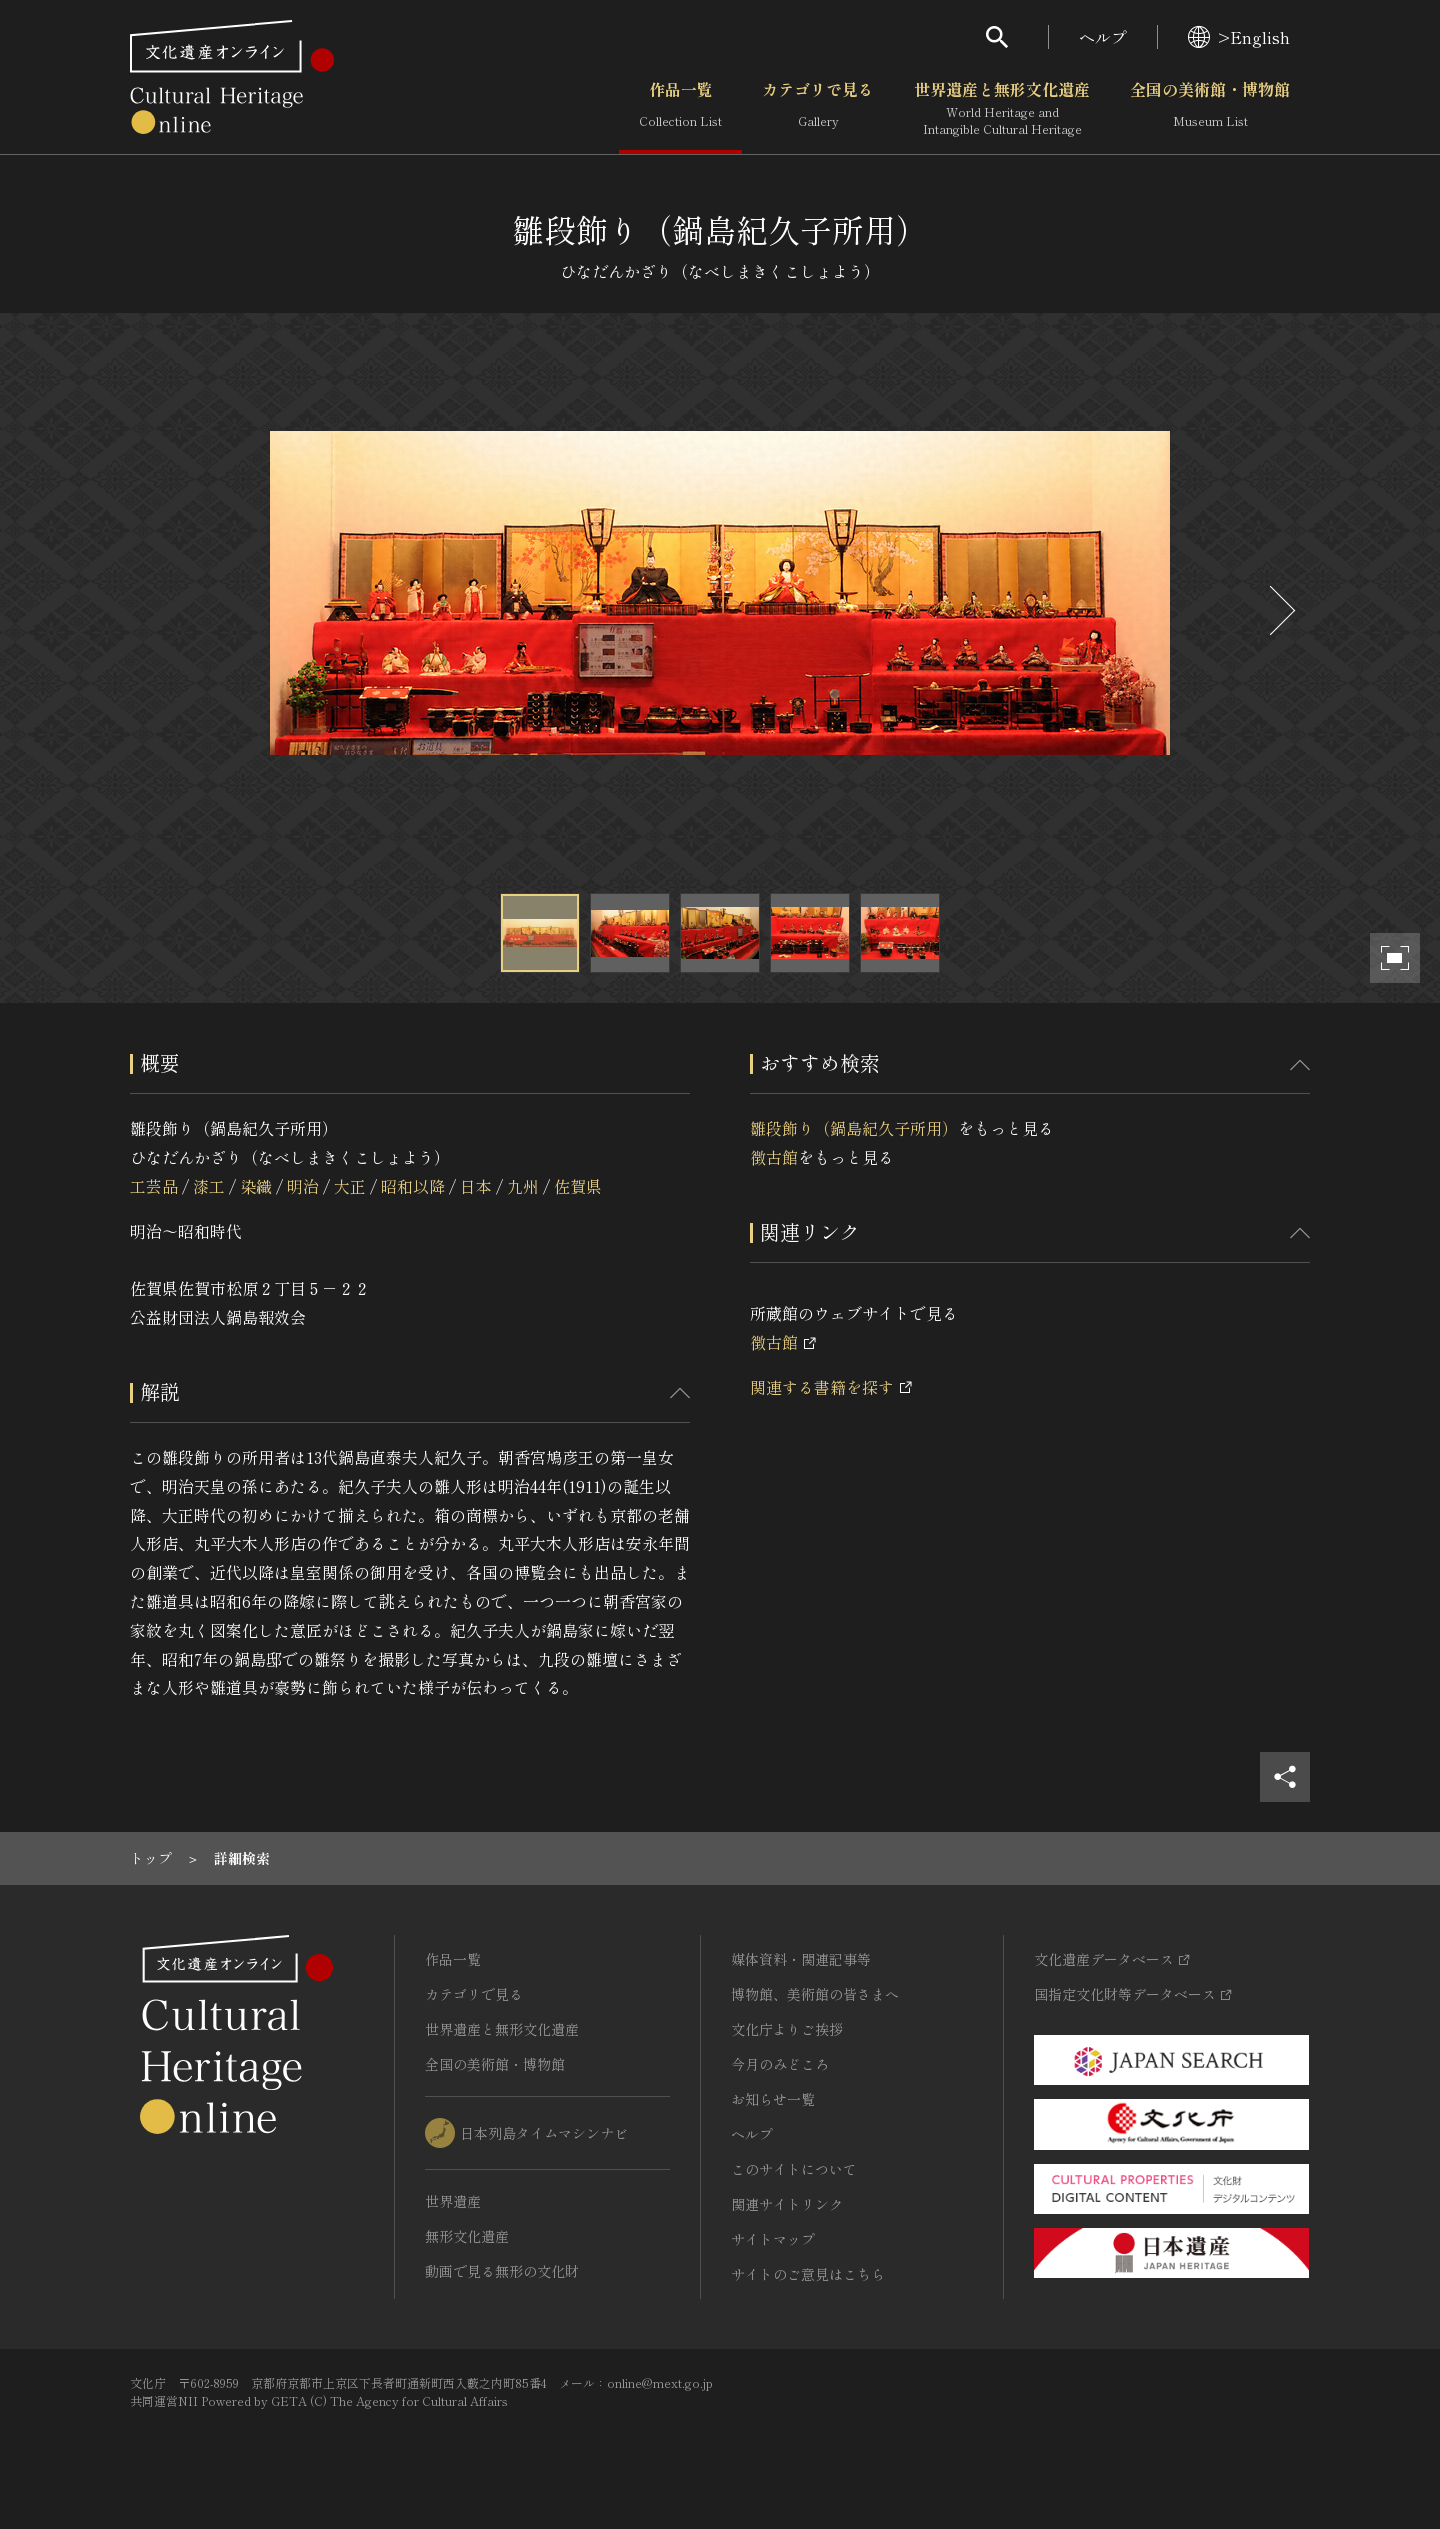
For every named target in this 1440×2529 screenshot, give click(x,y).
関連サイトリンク (787, 2204)
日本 (476, 1186)
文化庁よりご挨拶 (787, 2029)
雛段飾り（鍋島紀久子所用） (854, 1128)
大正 (350, 1186)
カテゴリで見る (818, 109)
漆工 (209, 1186)
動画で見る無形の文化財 (502, 2271)
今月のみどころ (780, 2064)
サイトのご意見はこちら (808, 2274)
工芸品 (154, 1186)
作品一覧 (680, 109)
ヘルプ (1103, 37)
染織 (256, 1186)
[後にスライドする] (1280, 610)
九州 (523, 1186)
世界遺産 (453, 2201)
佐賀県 (578, 1186)
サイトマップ (773, 2239)
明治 (303, 1186)
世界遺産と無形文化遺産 (1002, 109)
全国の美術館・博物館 (1210, 109)
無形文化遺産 (467, 2236)
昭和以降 (413, 1186)
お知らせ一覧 (773, 2099)
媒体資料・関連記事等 (801, 1959)
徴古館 (774, 1157)
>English (1239, 37)
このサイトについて (794, 2169)
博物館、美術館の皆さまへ (815, 1994)
